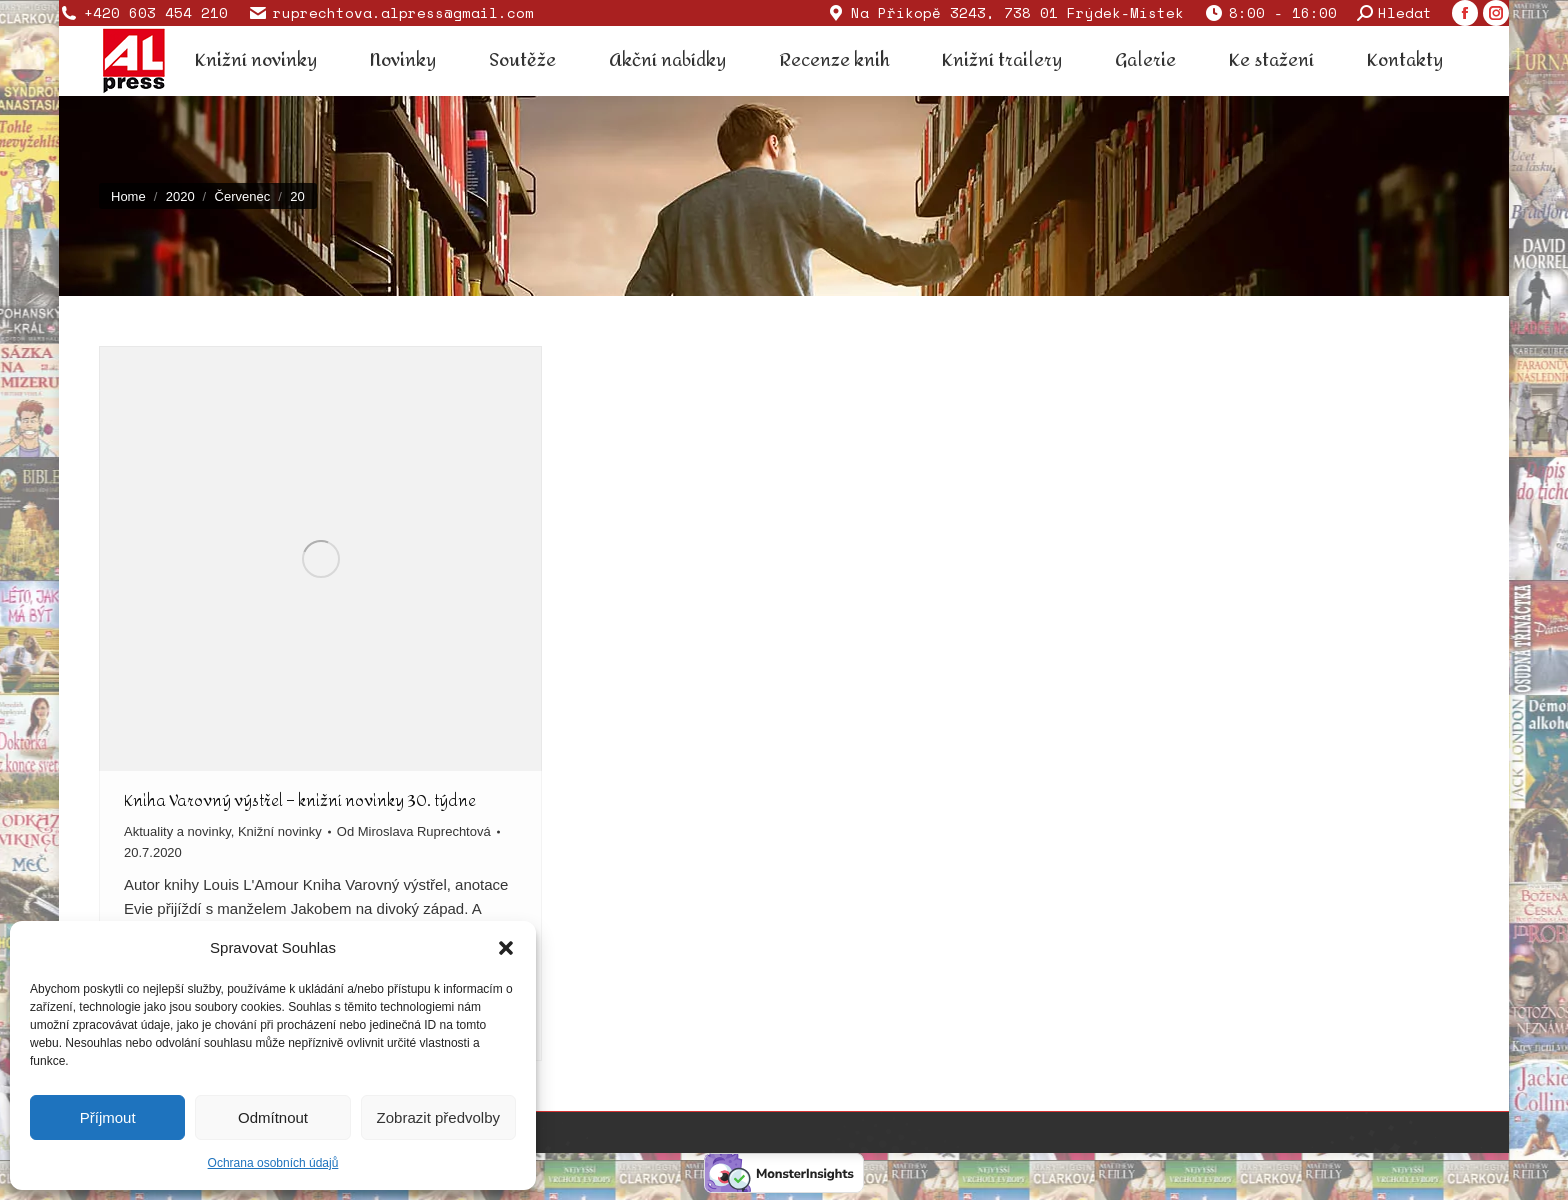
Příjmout (108, 1117)
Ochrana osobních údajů (273, 1163)
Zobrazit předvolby (438, 1117)
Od (414, 831)
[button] (506, 948)
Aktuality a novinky (177, 831)
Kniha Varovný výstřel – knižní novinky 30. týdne (300, 800)
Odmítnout (273, 1117)
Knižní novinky (280, 831)
